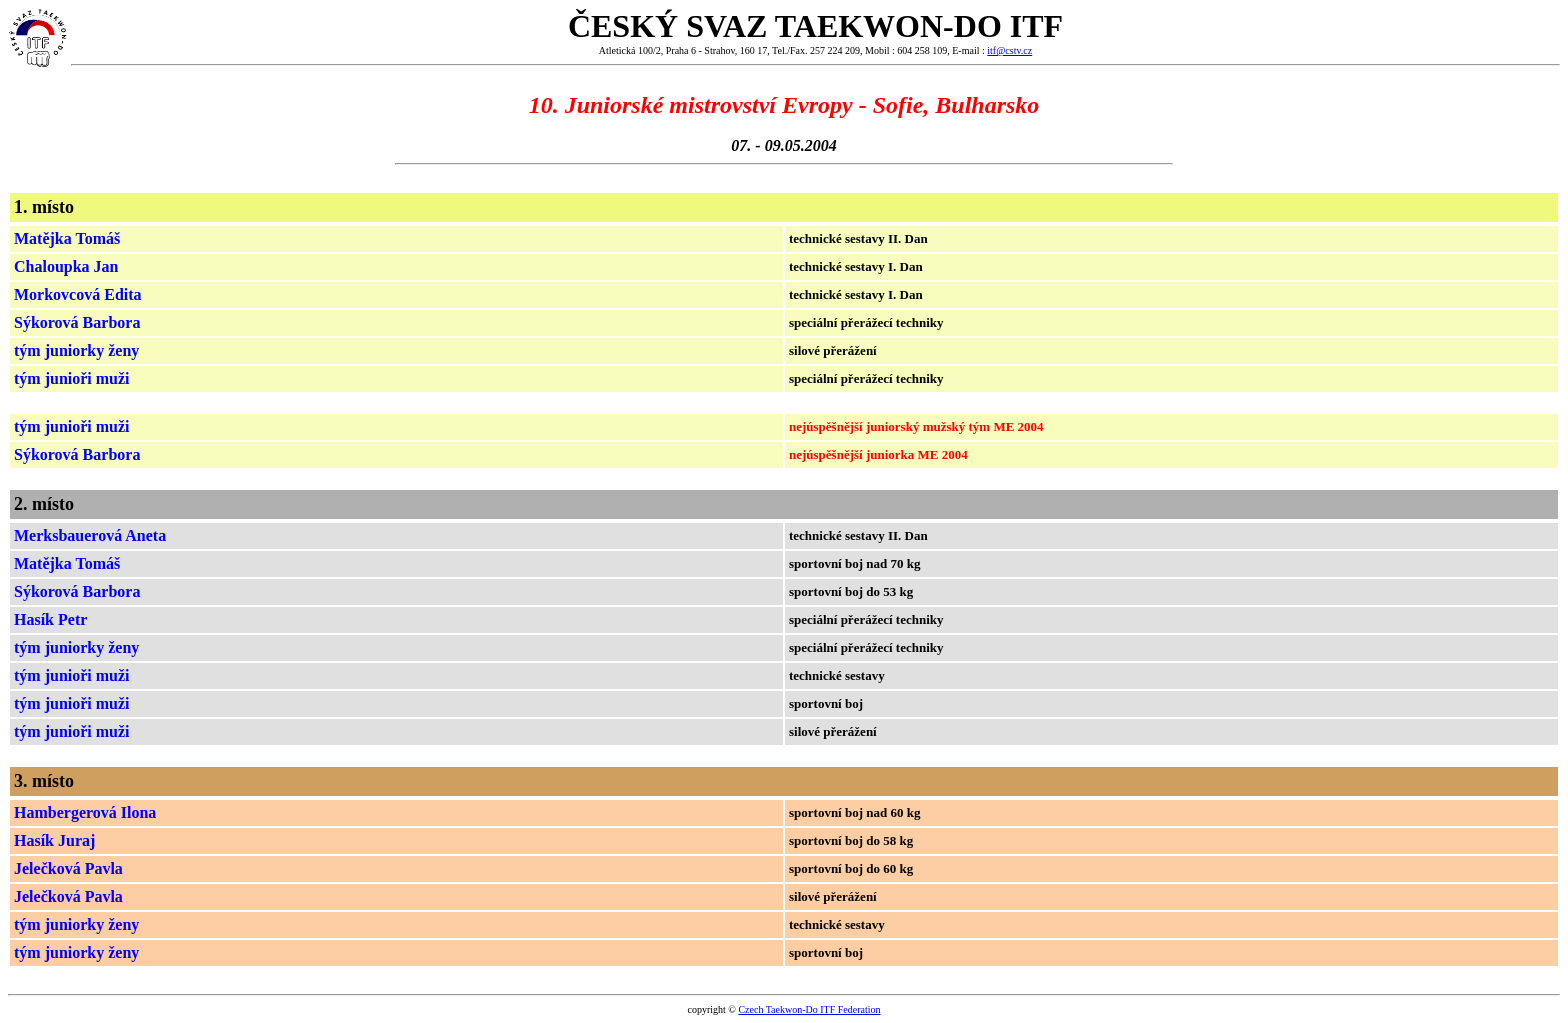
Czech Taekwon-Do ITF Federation (809, 1009)
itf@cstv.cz (1009, 50)
